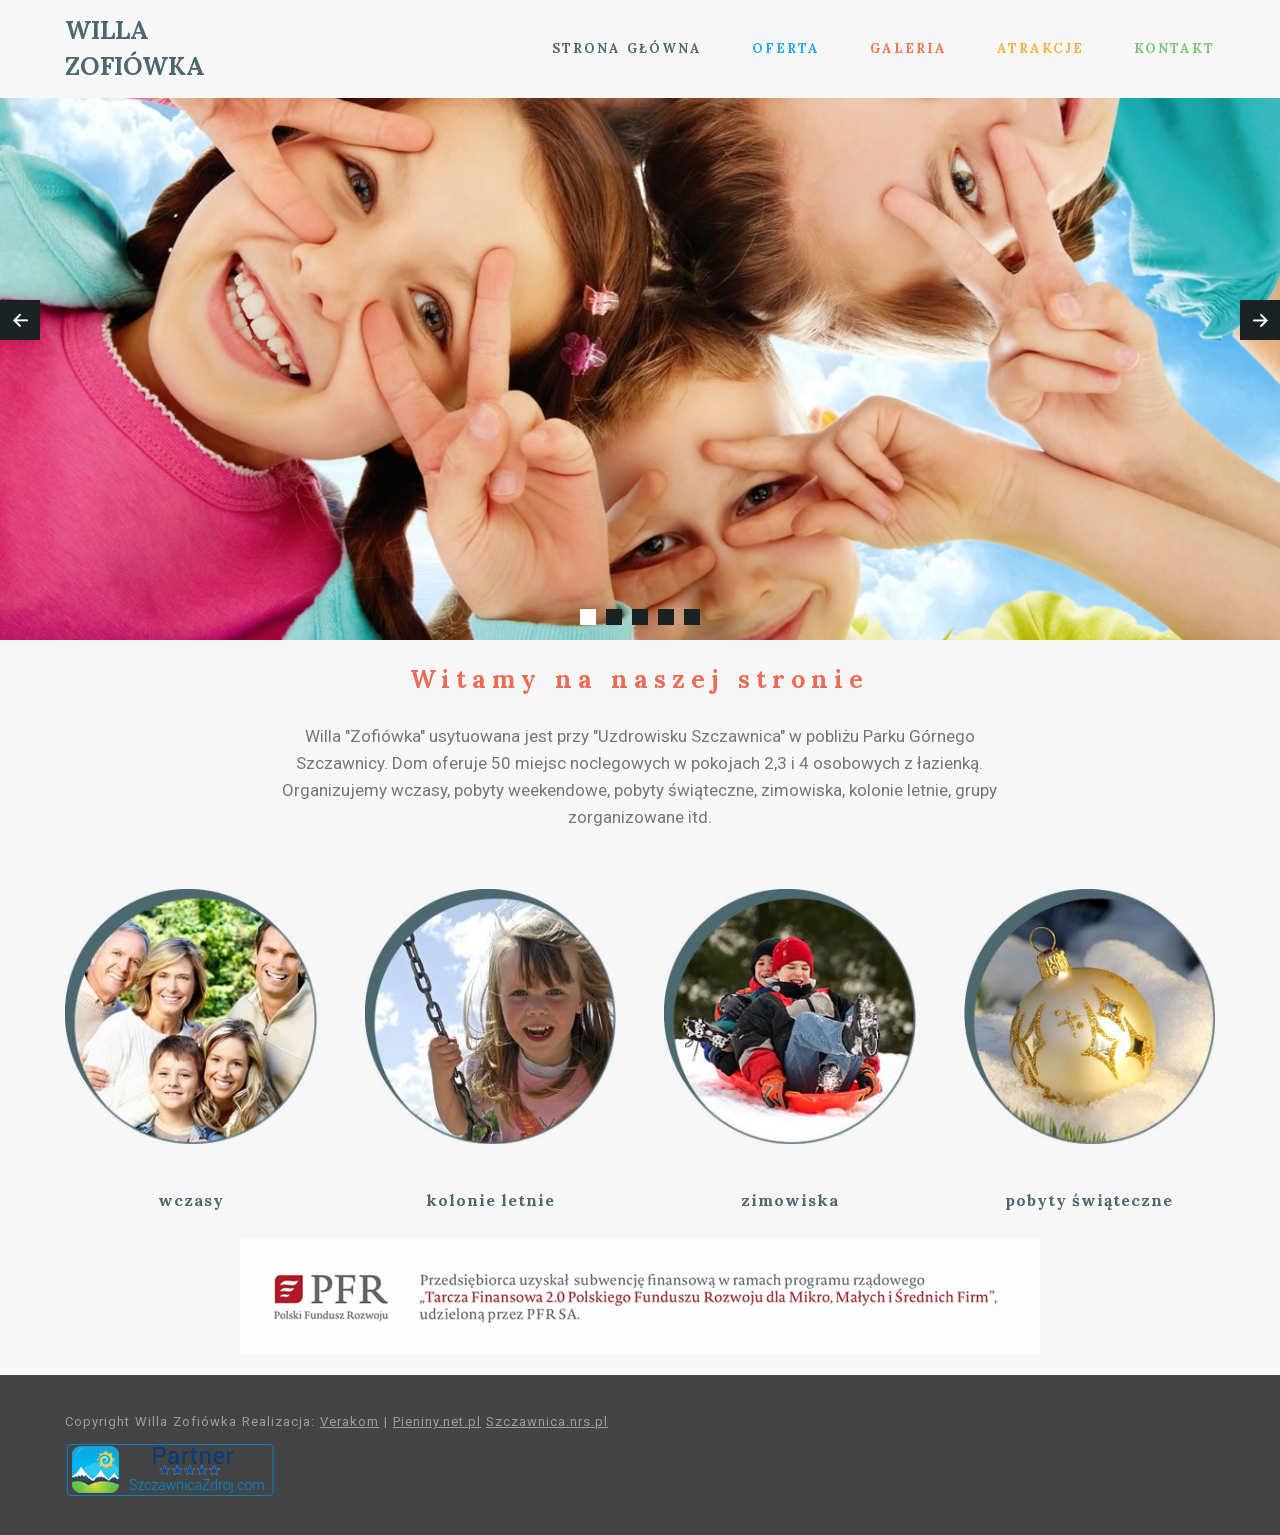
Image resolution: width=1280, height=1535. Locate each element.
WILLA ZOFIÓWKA (135, 48)
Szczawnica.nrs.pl (547, 1421)
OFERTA (786, 48)
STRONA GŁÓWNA (627, 48)
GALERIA (908, 48)
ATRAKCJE (1040, 48)
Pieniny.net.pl (437, 1421)
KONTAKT (1174, 48)
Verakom (349, 1421)
